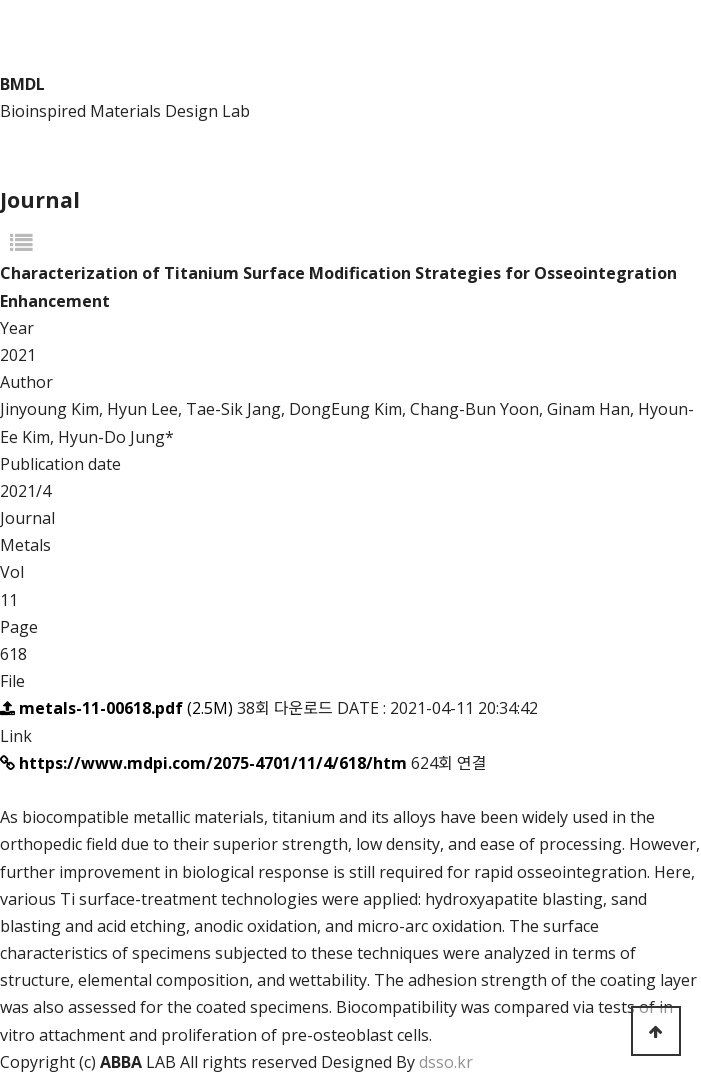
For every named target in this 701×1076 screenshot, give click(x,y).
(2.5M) (118, 708)
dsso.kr (446, 1062)
